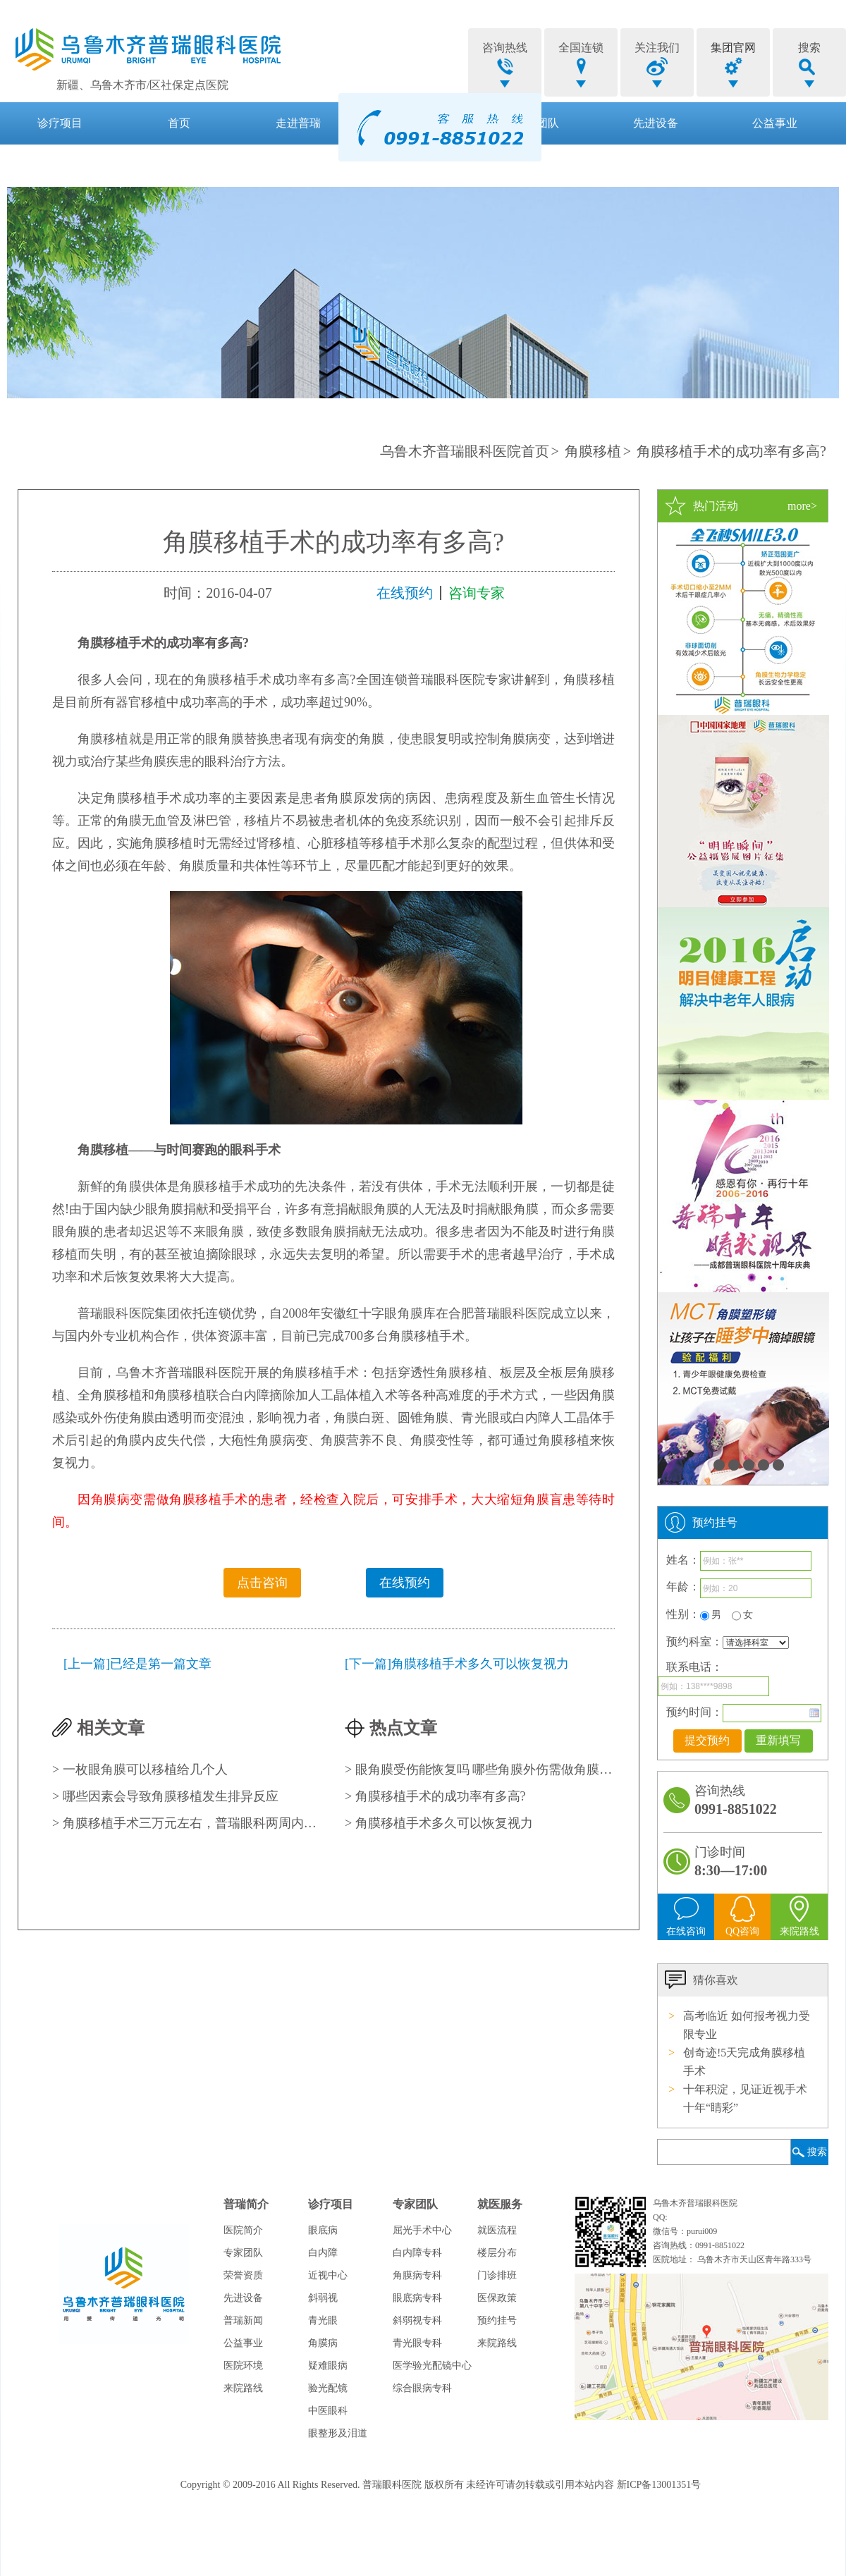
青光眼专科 (417, 2343)
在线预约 (404, 593)
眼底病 (323, 2230)
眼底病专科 (417, 2298)
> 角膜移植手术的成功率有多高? (435, 1796)
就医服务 (59, 165)
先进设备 (655, 123)
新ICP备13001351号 (659, 2484)
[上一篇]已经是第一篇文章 (137, 1663)
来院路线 (243, 2388)
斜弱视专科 (417, 2320)
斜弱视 (323, 2298)
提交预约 (707, 1740)
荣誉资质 (243, 2275)
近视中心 (328, 2275)
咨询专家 (476, 593)
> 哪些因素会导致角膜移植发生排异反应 (165, 1796)
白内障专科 (417, 2252)
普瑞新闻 (243, 2320)
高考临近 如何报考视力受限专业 (746, 2025)
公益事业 (774, 123)
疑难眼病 (328, 2365)
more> (802, 506)
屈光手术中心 (422, 2230)
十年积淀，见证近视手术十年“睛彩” (745, 2098)
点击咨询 (262, 1583)
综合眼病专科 (422, 2388)
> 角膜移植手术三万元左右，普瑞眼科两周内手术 (187, 1823)
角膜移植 (593, 451)
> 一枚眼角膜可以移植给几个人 (140, 1769)
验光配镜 (328, 2388)
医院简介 (243, 2230)
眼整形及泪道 (337, 2433)
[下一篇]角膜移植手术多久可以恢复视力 (457, 1663)
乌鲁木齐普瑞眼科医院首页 (464, 451)
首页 (179, 123)
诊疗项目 (59, 123)
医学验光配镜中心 (432, 2365)
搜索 (817, 2152)
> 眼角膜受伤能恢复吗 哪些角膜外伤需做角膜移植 (480, 1769)
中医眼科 (328, 2410)
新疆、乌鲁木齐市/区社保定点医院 (142, 85)
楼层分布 (497, 2252)
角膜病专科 (417, 2275)
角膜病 (323, 2343)
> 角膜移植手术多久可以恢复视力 (439, 1823)
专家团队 (243, 2252)
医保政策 (497, 2298)
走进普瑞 (298, 123)
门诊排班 (497, 2275)
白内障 (323, 2252)
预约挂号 (497, 2320)
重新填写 (778, 1740)
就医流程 (497, 2230)
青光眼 (323, 2320)
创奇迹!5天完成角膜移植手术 (744, 2062)
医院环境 (243, 2365)
